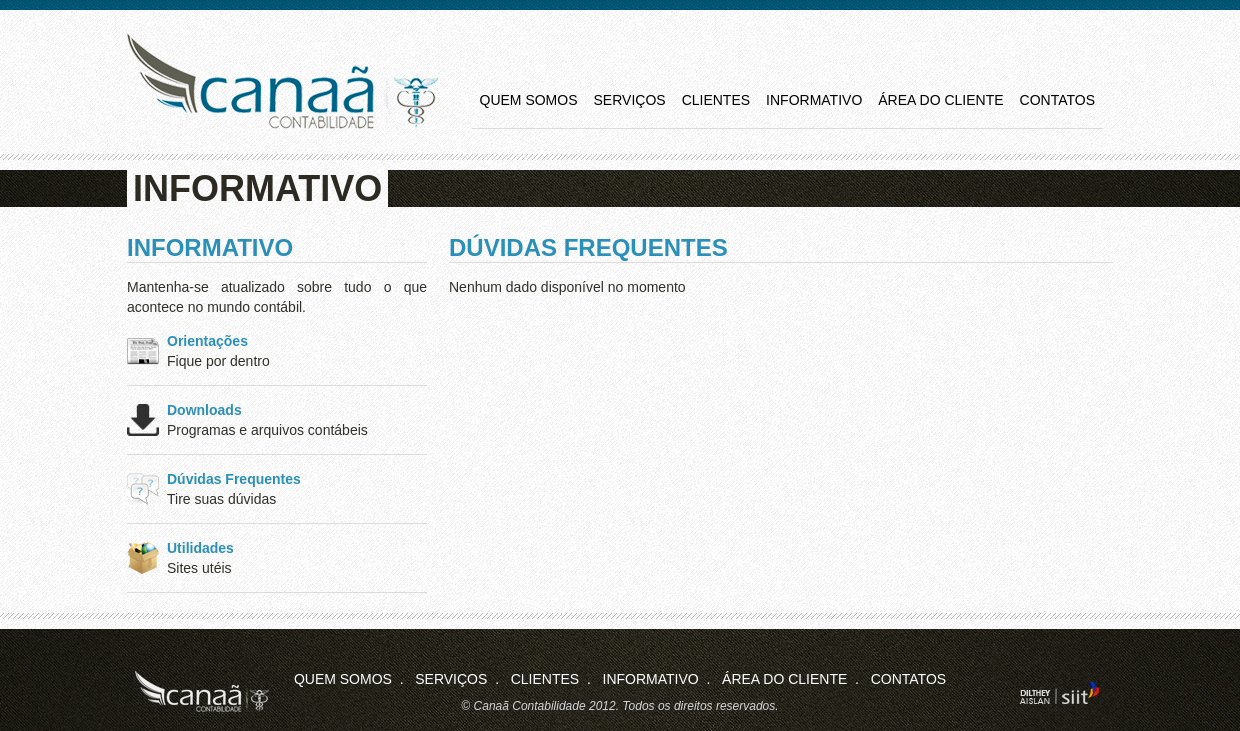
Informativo (814, 100)
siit (1059, 692)
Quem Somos (529, 100)
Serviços (630, 100)
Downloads (204, 410)
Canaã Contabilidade (282, 81)
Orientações (207, 341)
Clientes (716, 100)
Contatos (1057, 100)
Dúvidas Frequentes (234, 479)
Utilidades (200, 548)
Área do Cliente (940, 100)
